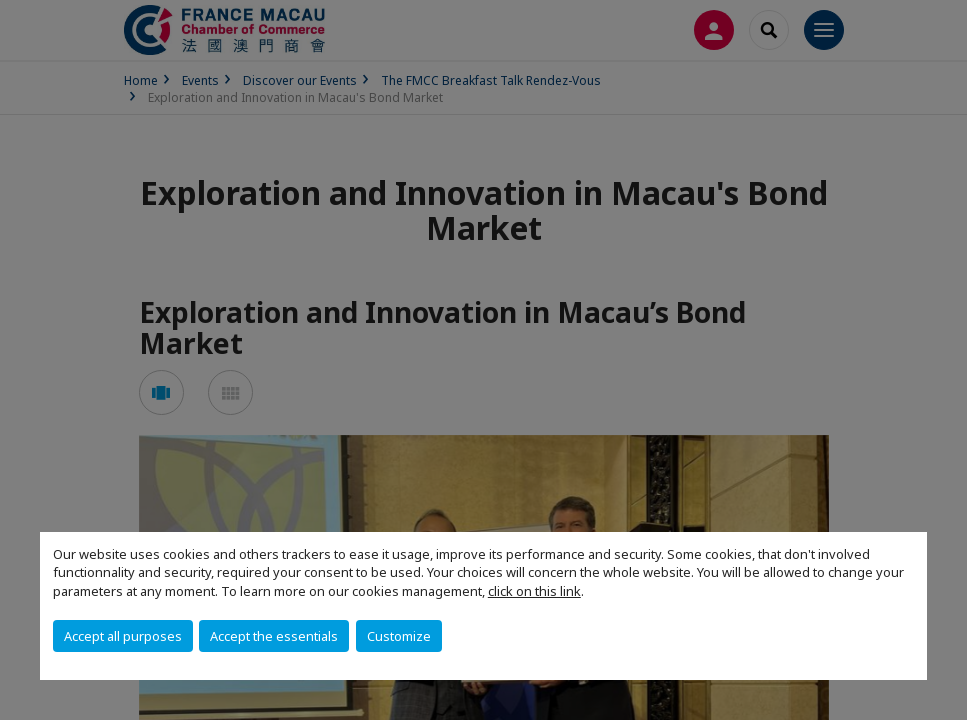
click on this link (534, 591)
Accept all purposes (123, 636)
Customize (399, 636)
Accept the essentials (274, 636)
